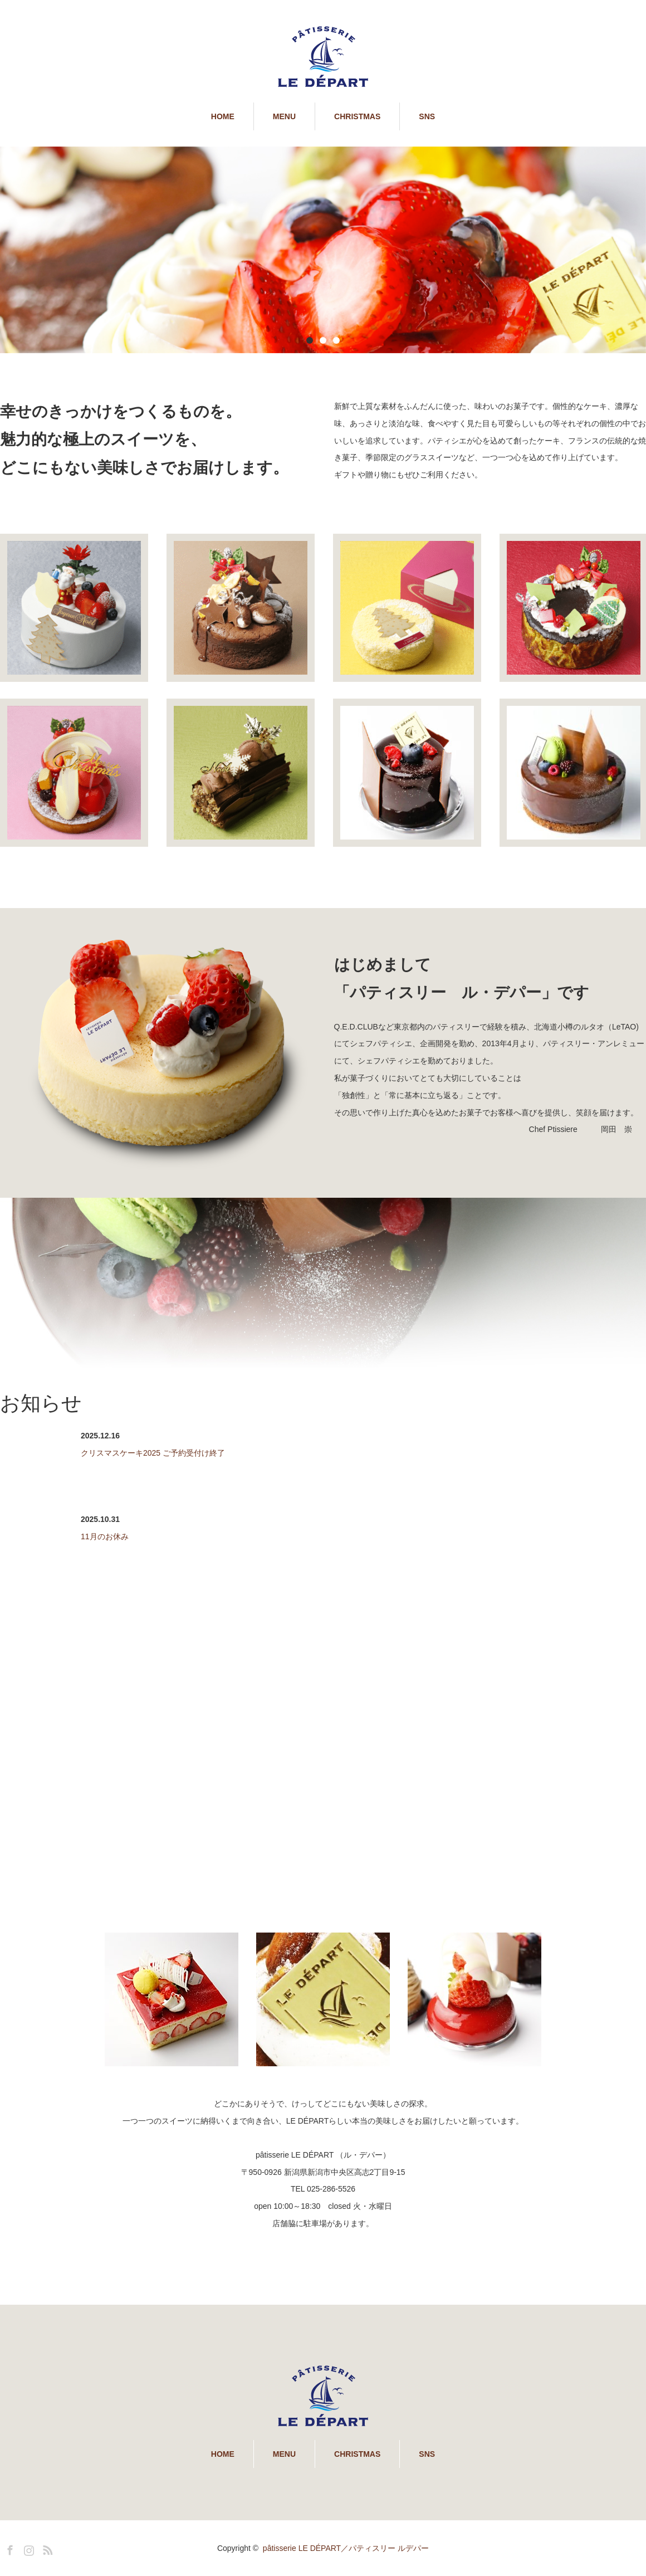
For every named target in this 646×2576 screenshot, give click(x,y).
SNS (427, 116)
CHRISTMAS (357, 116)
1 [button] (309, 340)
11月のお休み (105, 1536)
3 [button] (336, 340)
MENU (284, 116)
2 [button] (323, 340)
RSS (46, 2548)
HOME (222, 116)
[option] (323, 250)
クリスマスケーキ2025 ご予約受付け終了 (153, 1452)
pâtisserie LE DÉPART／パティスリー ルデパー (346, 2548)
